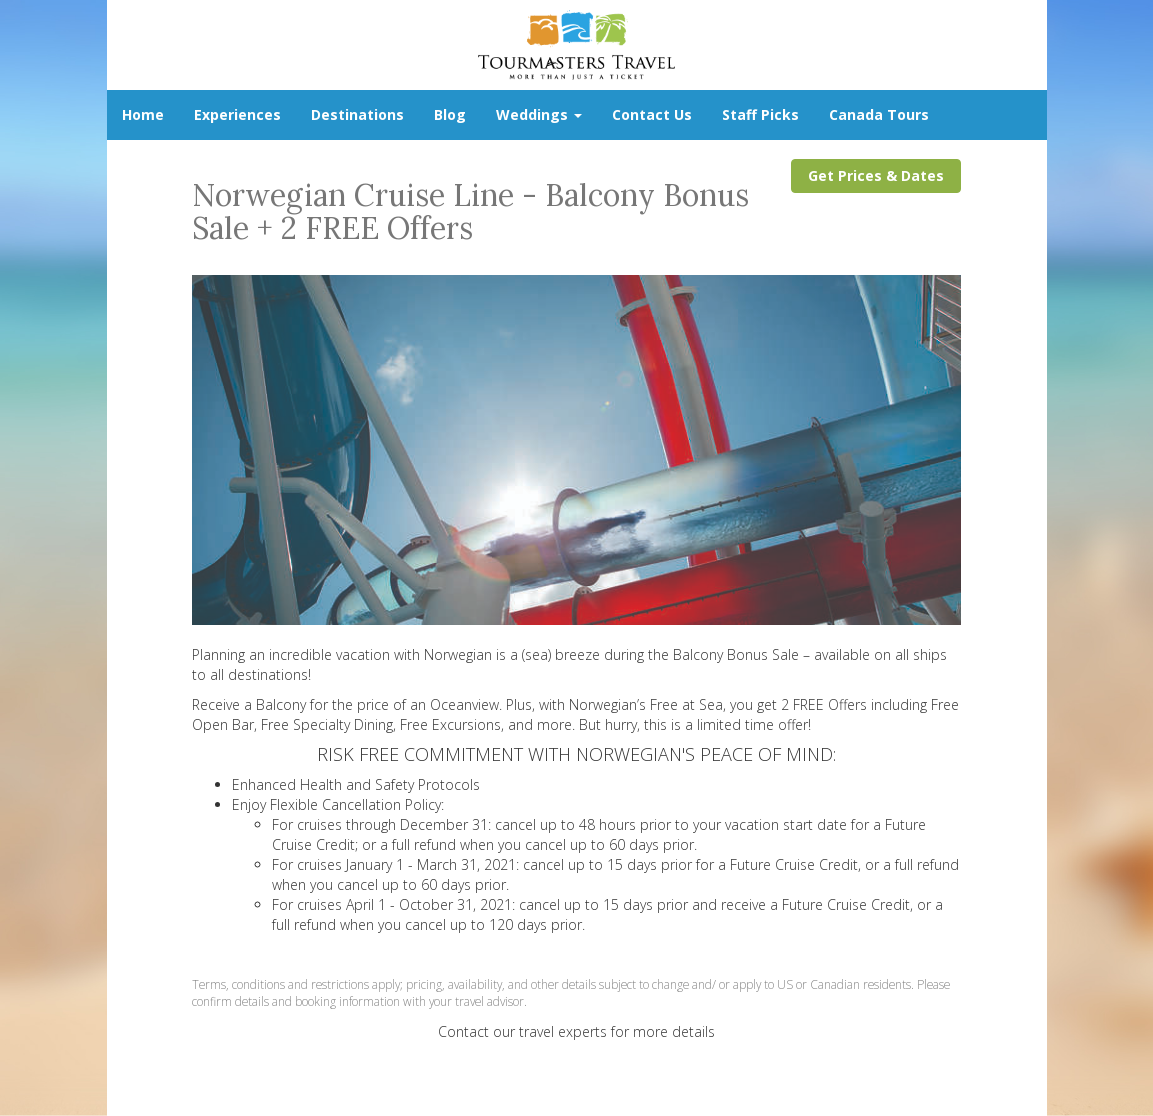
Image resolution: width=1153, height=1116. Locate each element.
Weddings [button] (539, 114)
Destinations (357, 114)
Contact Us (652, 114)
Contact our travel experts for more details (576, 1031)
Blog (450, 114)
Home (143, 114)
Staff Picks (760, 114)
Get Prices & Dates (876, 175)
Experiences (237, 114)
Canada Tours (879, 114)
